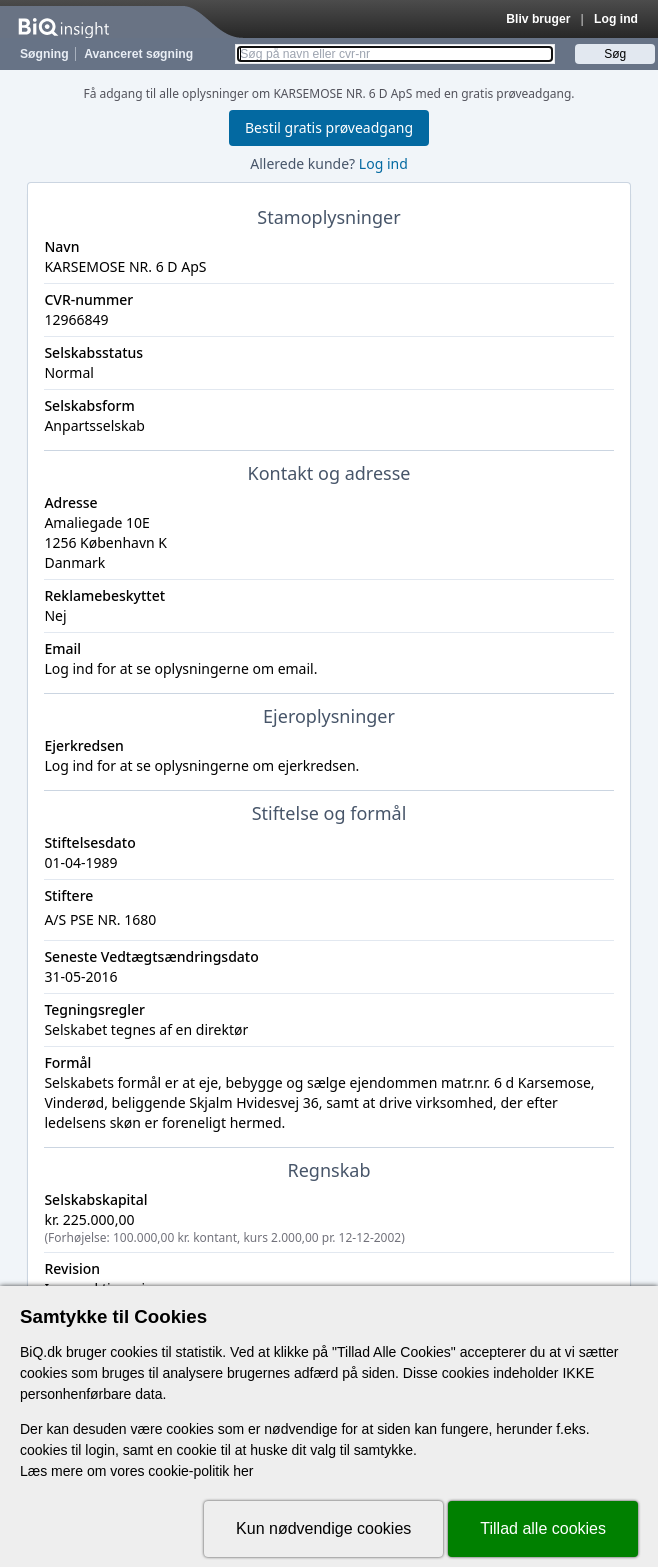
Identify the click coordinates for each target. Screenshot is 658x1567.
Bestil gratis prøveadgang (329, 127)
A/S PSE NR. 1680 (100, 919)
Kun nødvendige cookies (323, 1528)
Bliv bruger (538, 19)
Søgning (44, 54)
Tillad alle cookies (543, 1528)
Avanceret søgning (138, 54)
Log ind (616, 19)
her (243, 1471)
